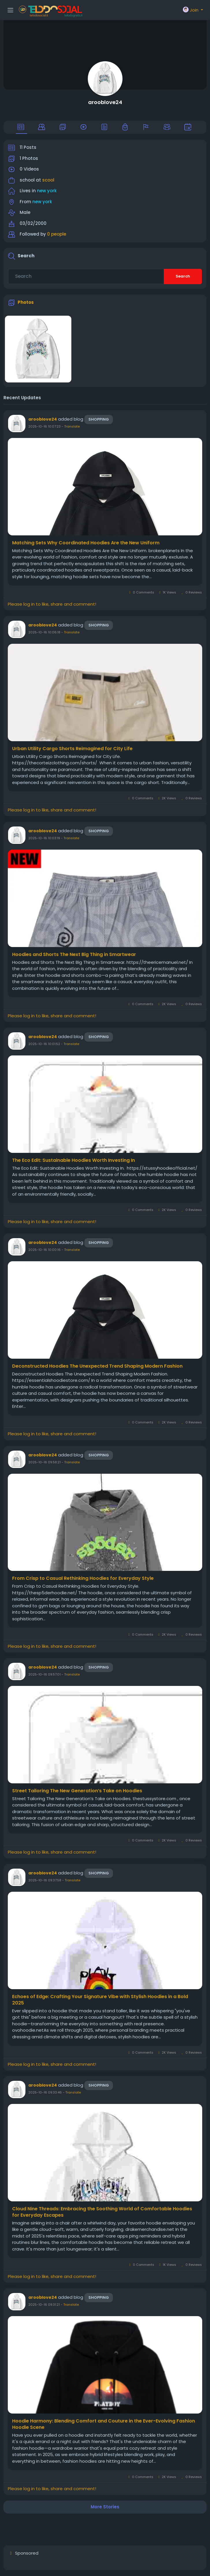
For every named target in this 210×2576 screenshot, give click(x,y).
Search (183, 276)
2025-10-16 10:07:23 (44, 426)
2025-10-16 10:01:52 (44, 1044)
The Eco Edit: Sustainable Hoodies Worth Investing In (73, 1160)
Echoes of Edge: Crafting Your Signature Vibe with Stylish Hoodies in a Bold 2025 (100, 2000)
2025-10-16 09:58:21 (44, 1462)
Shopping (98, 419)
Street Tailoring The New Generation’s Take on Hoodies (77, 1791)
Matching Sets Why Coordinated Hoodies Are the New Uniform (85, 543)
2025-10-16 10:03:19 (44, 838)
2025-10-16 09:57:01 (44, 1674)
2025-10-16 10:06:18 (44, 632)
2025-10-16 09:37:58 (44, 1880)
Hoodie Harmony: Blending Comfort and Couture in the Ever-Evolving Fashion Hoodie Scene (103, 2424)
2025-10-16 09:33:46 (45, 2092)
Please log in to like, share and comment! (52, 604)
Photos (26, 302)
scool (48, 180)
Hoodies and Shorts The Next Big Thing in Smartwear (74, 954)
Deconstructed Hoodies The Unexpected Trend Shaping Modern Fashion (97, 1366)
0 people (56, 234)
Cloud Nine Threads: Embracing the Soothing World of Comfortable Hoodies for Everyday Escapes (102, 2212)
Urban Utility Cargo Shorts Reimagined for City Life (72, 749)
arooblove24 (105, 102)
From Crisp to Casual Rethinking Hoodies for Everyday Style (83, 1578)
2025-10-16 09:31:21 (44, 2304)
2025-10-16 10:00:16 (44, 1249)
